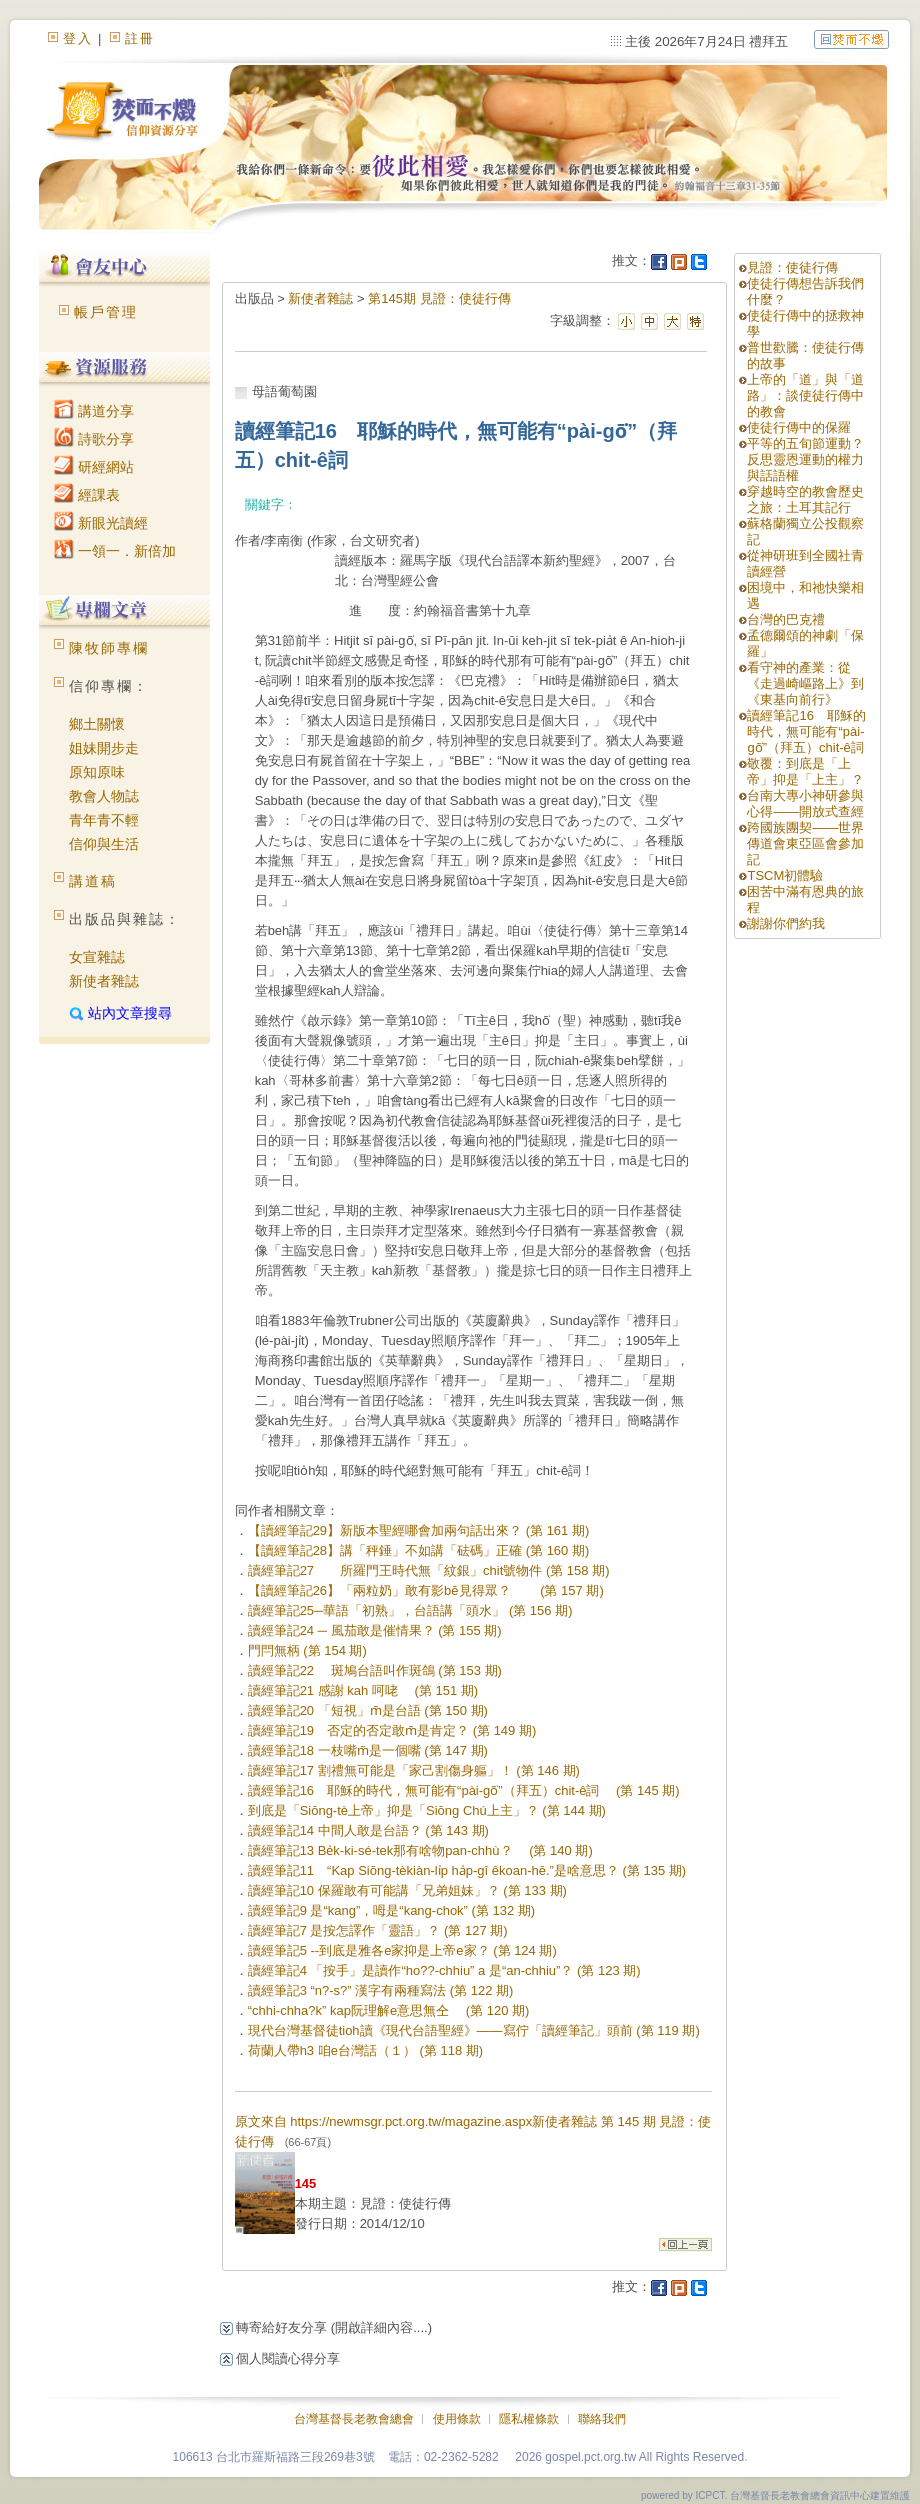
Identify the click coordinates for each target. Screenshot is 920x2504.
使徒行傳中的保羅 (799, 427)
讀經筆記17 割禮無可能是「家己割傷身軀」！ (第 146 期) (414, 1770)
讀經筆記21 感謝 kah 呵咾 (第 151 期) (363, 1690)
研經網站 (94, 467)
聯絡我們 (602, 2419)
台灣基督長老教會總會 (354, 2419)
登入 (78, 38)
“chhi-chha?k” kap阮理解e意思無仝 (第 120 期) (389, 2010)
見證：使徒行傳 (792, 267)
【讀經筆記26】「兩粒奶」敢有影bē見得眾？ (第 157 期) (426, 1590)
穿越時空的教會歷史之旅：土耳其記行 (805, 499)
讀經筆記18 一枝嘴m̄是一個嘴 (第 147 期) (368, 1750)
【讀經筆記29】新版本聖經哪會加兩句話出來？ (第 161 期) (419, 1530)
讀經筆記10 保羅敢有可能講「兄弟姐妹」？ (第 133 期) (407, 1890)
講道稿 (93, 881)
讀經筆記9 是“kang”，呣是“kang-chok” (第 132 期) (392, 1910)
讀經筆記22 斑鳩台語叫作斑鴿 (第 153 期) (375, 1670)
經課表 (87, 495)
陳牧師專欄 (109, 648)
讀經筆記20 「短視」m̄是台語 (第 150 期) (368, 1710)
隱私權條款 (529, 2419)
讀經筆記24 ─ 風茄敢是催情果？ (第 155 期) (375, 1630)
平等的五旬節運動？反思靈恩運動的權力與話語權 (805, 459)
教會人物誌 (104, 796)
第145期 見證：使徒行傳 (439, 298)
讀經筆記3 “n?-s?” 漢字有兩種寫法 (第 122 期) (381, 1990)
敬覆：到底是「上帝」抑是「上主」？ (805, 771)
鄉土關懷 (97, 724)
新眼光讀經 (101, 523)
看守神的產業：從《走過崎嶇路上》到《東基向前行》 (805, 683)
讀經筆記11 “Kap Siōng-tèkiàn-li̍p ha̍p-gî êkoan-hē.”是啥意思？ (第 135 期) (467, 1870)
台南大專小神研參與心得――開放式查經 (805, 803)
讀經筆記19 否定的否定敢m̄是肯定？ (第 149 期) (392, 1730)
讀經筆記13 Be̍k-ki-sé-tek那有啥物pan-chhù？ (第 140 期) (420, 1850)
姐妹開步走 (104, 748)
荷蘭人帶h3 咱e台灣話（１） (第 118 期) (366, 2050)
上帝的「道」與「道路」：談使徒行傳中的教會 (805, 395)
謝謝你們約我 (786, 923)
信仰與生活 (104, 844)
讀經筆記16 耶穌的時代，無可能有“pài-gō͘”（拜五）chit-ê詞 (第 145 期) (464, 1790)
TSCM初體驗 (785, 875)
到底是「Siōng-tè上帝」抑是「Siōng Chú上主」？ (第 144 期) (427, 1810)
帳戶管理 (106, 312)
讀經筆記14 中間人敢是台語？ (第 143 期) (368, 1830)
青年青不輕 (104, 820)
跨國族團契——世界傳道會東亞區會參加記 (805, 843)
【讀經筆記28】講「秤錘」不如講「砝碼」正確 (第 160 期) (419, 1550)
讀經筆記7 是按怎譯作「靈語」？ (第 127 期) (378, 1930)
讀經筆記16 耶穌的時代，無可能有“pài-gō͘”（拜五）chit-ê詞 (811, 731)
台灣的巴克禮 (786, 619)
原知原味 (97, 772)
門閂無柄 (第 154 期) (307, 1650)
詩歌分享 (94, 439)
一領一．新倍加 (115, 551)
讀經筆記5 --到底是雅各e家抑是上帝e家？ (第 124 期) (402, 1950)
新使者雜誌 (104, 981)
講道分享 (94, 411)
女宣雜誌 (97, 957)
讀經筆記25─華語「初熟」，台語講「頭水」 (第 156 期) (410, 1610)
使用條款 (457, 2419)
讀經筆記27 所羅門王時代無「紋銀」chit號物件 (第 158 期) (429, 1570)
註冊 (140, 38)
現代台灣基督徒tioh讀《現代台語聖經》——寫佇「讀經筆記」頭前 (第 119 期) (474, 2030)
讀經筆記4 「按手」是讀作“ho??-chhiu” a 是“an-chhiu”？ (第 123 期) (444, 1970)
